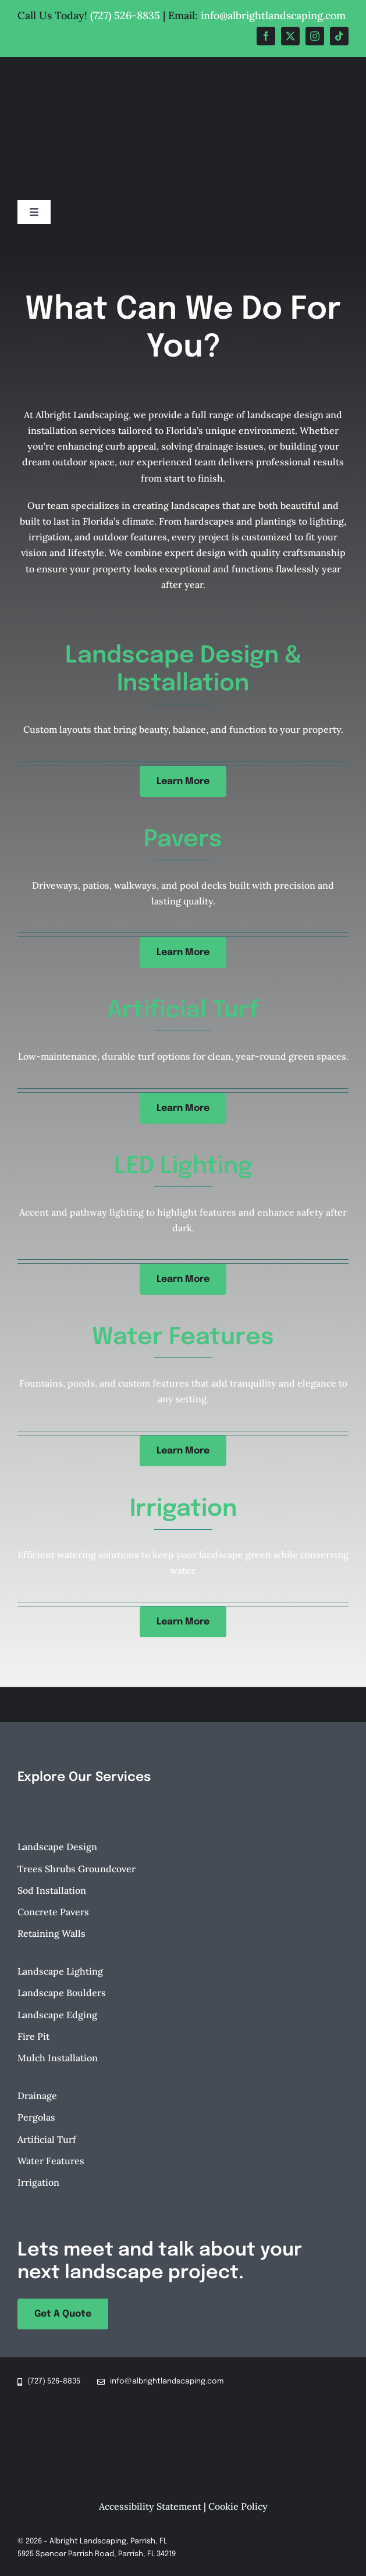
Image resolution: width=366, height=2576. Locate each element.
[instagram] (314, 36)
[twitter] (290, 36)
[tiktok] (339, 36)
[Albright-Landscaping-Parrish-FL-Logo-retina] (183, 64)
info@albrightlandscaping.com (273, 15)
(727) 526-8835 (125, 15)
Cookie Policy (238, 2506)
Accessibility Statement (150, 2506)
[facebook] (266, 36)
